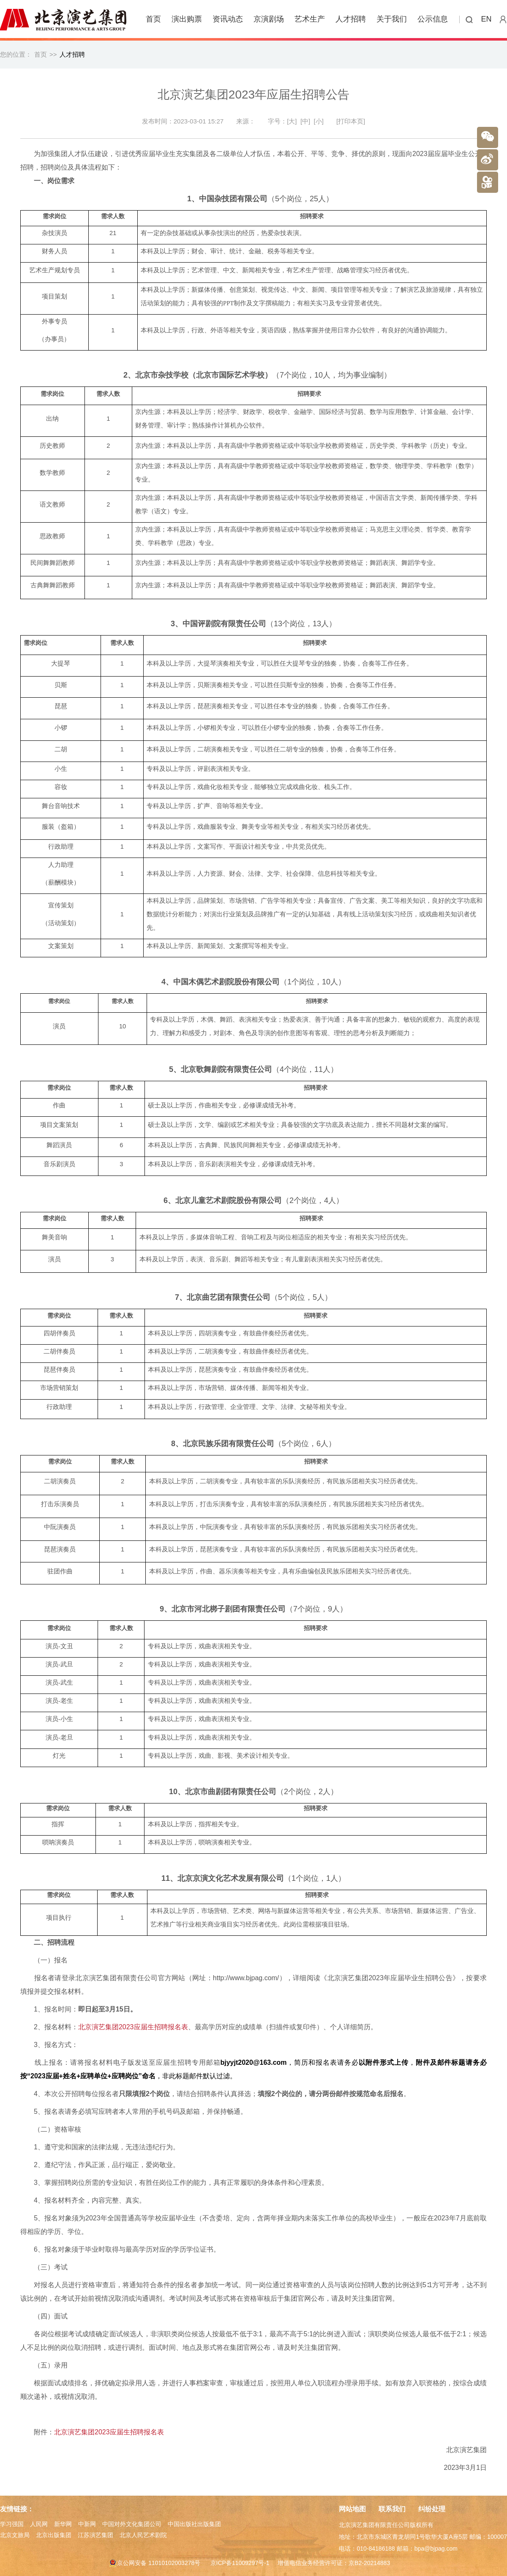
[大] (292, 121)
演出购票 (187, 19)
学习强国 (12, 2524)
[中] (305, 121)
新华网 (63, 2524)
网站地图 (352, 2509)
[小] (319, 121)
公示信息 (432, 19)
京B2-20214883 (369, 2563)
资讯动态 (228, 19)
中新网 (87, 2524)
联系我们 (392, 2509)
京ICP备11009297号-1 (240, 2563)
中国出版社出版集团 (194, 2524)
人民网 (39, 2524)
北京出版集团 (53, 2535)
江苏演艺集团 (95, 2535)
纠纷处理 (431, 2509)
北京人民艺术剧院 (143, 2535)
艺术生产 (309, 19)
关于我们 (391, 19)
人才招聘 (350, 19)
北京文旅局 (15, 2535)
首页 (153, 19)
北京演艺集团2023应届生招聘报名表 (133, 2027)
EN (486, 19)
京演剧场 (269, 19)
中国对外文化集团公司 (131, 2524)
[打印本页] (350, 121)
